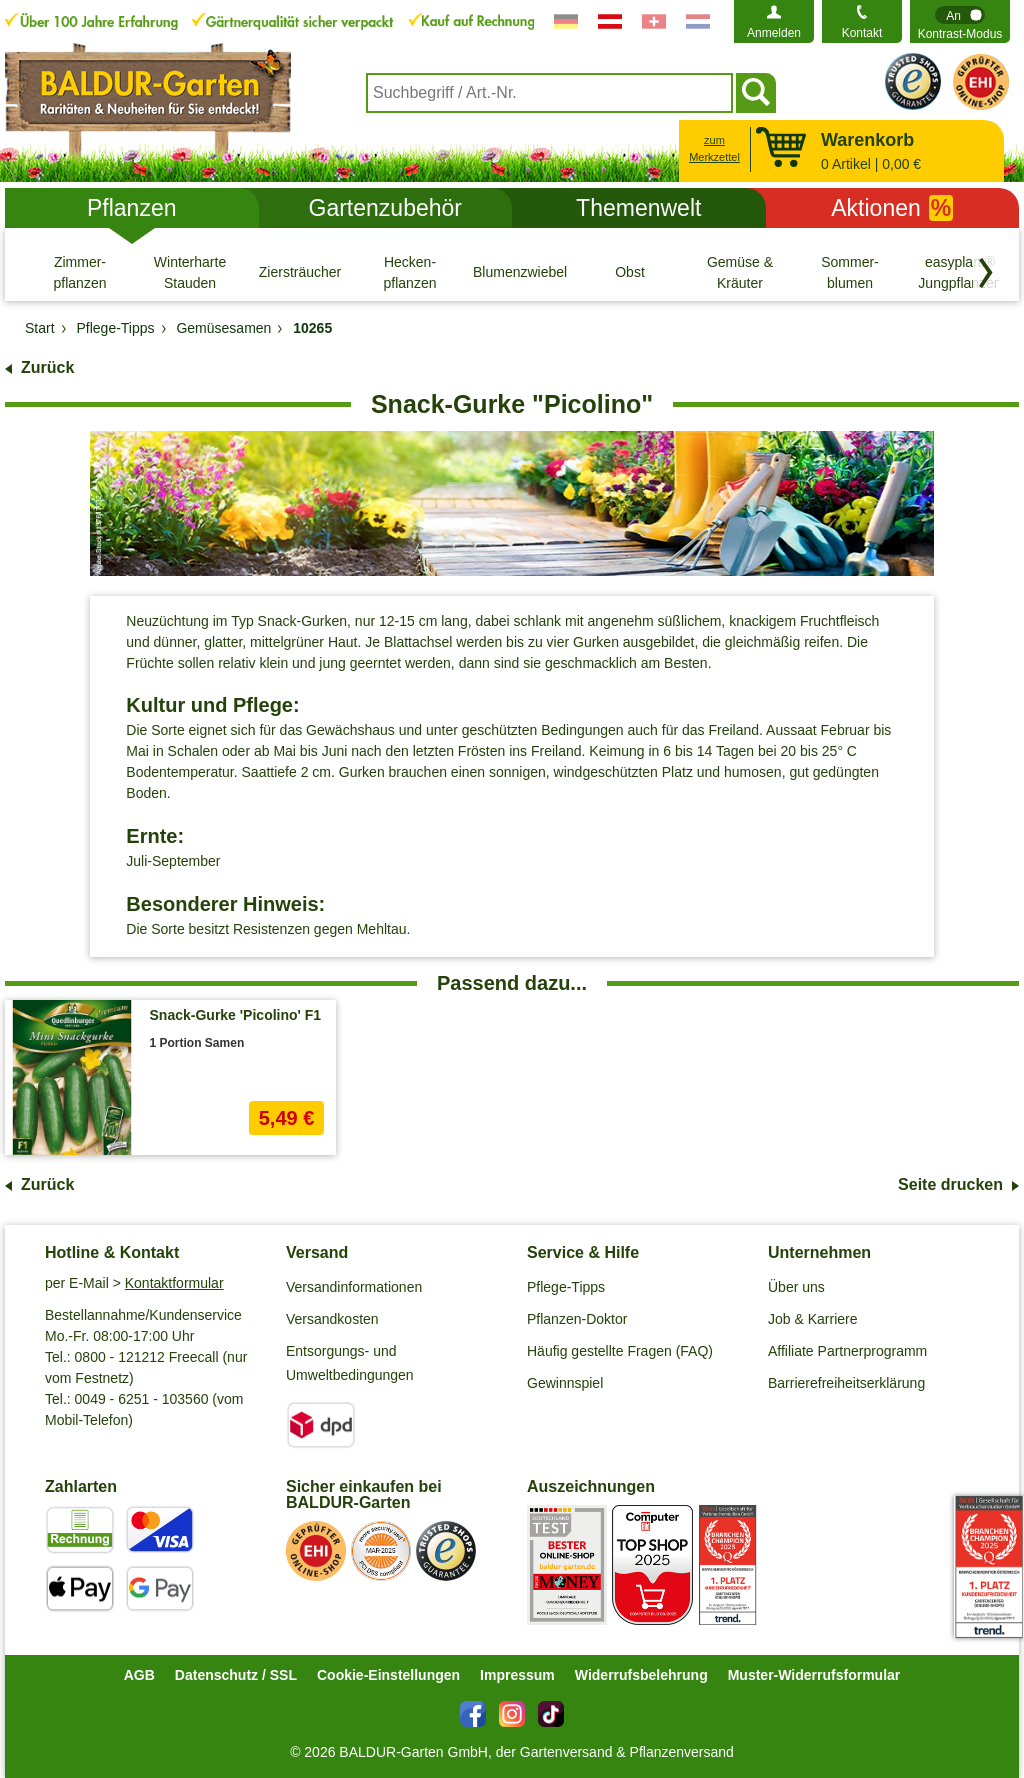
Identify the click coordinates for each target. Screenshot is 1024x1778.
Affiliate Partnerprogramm (847, 1351)
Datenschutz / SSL (236, 1675)
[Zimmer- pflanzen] (80, 272)
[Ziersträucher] (300, 272)
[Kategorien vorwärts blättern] (986, 273)
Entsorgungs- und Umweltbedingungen (350, 1363)
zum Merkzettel (714, 148)
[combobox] (549, 93)
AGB (139, 1675)
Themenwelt (638, 208)
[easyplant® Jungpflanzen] (960, 272)
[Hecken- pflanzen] (410, 272)
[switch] (960, 21)
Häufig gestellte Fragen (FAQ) (620, 1351)
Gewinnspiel (565, 1383)
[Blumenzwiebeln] (520, 272)
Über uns (796, 1287)
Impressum (517, 1675)
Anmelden (774, 33)
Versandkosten (332, 1319)
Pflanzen (132, 208)
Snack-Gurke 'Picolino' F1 (236, 1015)
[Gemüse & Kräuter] (740, 272)
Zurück (47, 367)
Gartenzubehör (385, 208)
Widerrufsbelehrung (641, 1675)
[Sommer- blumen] (850, 272)
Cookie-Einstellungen (388, 1675)
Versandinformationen (354, 1287)
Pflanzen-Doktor (577, 1319)
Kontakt (862, 33)
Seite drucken (950, 1184)
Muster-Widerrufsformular (814, 1675)
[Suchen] (756, 93)
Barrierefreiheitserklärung (846, 1383)
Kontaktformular (174, 1283)
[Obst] (630, 272)
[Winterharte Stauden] (190, 272)
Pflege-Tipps (566, 1287)
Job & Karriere (812, 1319)
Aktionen (892, 208)
